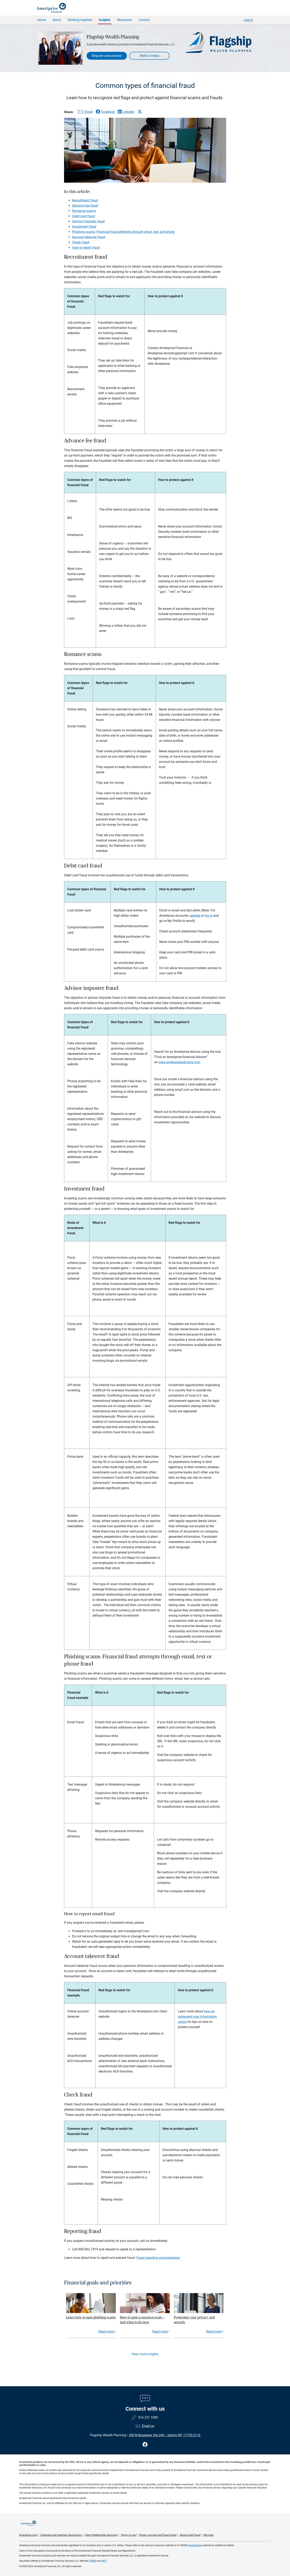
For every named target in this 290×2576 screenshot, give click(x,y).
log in (208, 915)
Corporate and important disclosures (61, 2534)
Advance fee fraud (85, 205)
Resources (124, 20)
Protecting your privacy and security (194, 2320)
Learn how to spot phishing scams (91, 2317)
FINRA (92, 2560)
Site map (208, 2534)
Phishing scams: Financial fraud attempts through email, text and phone (123, 232)
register (195, 915)
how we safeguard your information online (197, 2016)
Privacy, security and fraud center (158, 2534)
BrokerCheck (195, 2545)
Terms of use (128, 2534)
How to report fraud (86, 247)
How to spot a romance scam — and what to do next (142, 2320)
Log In (248, 20)
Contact (144, 20)
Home (41, 20)
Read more (106, 2331)
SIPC (104, 2560)
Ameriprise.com (28, 2534)
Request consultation (107, 56)
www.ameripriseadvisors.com (179, 1062)
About (57, 20)
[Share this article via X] (140, 111)
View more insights (145, 2354)
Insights (104, 20)
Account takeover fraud (88, 237)
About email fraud (190, 2534)
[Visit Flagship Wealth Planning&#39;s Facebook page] (145, 2445)
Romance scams (84, 211)
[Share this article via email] (85, 112)
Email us (148, 2426)
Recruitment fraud (85, 200)
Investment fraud (84, 226)
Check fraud (80, 242)
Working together (80, 20)
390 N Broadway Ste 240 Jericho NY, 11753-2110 (164, 2435)
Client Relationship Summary (101, 2534)
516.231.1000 (148, 2417)
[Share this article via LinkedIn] (126, 111)
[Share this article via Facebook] (105, 111)
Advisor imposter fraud (88, 221)
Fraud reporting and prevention (158, 2258)
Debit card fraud (83, 216)
